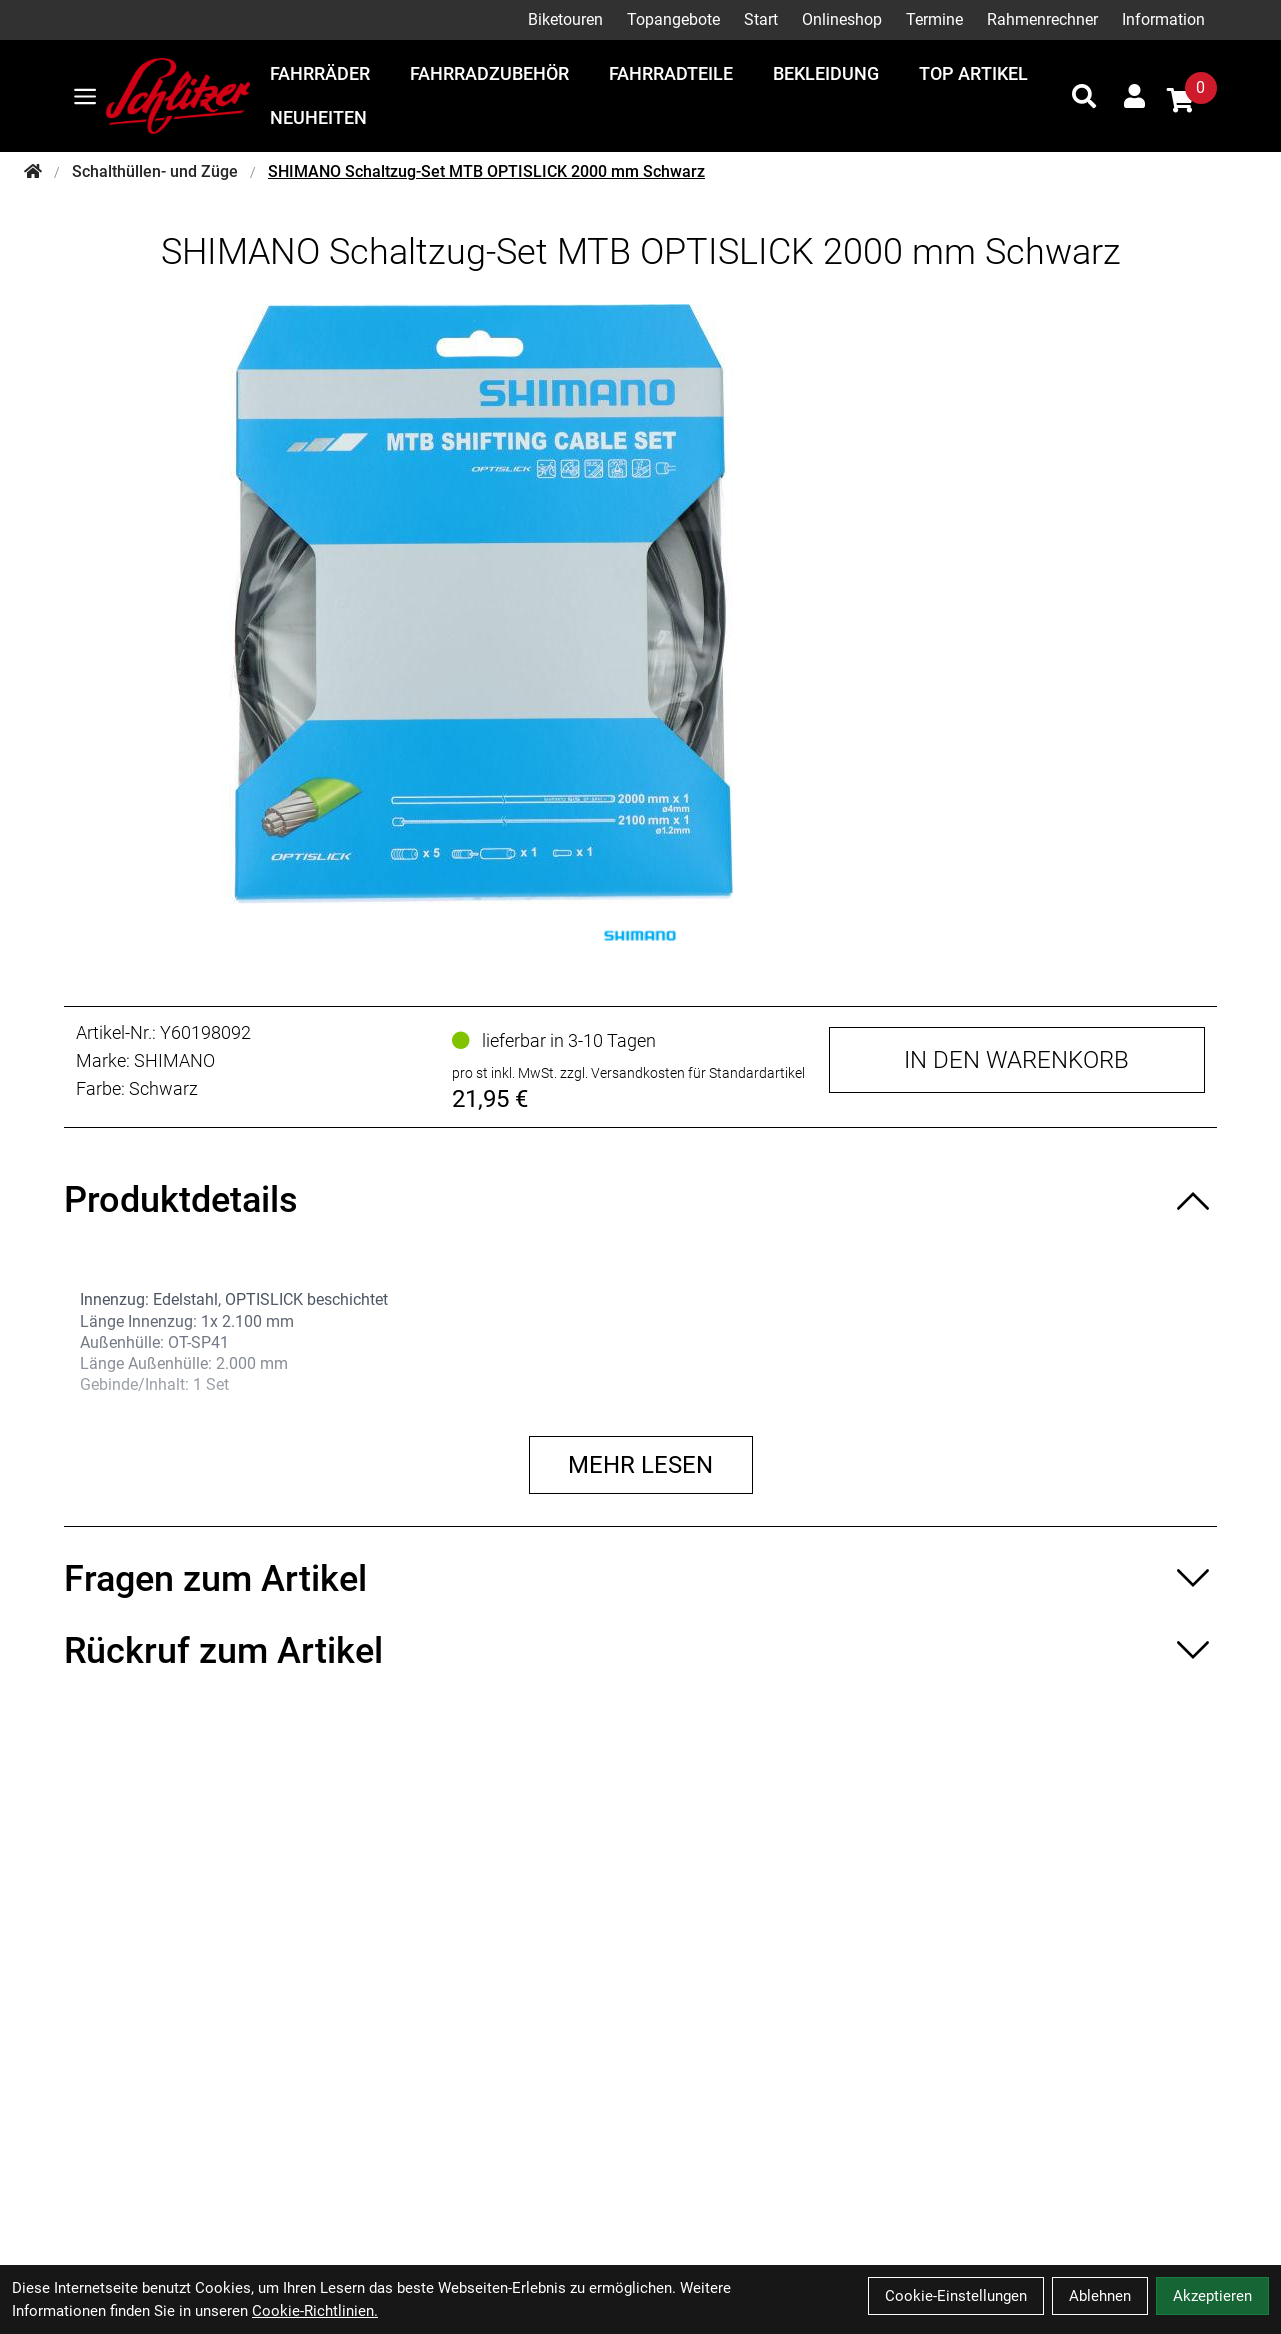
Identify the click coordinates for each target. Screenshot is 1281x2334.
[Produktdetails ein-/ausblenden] (640, 1200)
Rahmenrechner (1042, 19)
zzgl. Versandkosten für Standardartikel (682, 1073)
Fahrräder (320, 73)
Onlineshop (842, 19)
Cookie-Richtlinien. (315, 2311)
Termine (934, 19)
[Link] (85, 96)
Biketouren (565, 19)
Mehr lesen (640, 1465)
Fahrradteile (671, 73)
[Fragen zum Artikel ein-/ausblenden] (640, 1579)
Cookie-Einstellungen (956, 2296)
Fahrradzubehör (489, 73)
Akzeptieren (1212, 2296)
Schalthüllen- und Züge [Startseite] (155, 171)
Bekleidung (826, 73)
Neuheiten (318, 117)
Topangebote (673, 19)
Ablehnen (1100, 2296)
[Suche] (1084, 96)
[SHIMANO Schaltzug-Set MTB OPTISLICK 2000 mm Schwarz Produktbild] (641, 604)
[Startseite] (33, 172)
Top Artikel (973, 73)
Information (1163, 19)
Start (761, 19)
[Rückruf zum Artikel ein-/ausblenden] (640, 1651)
